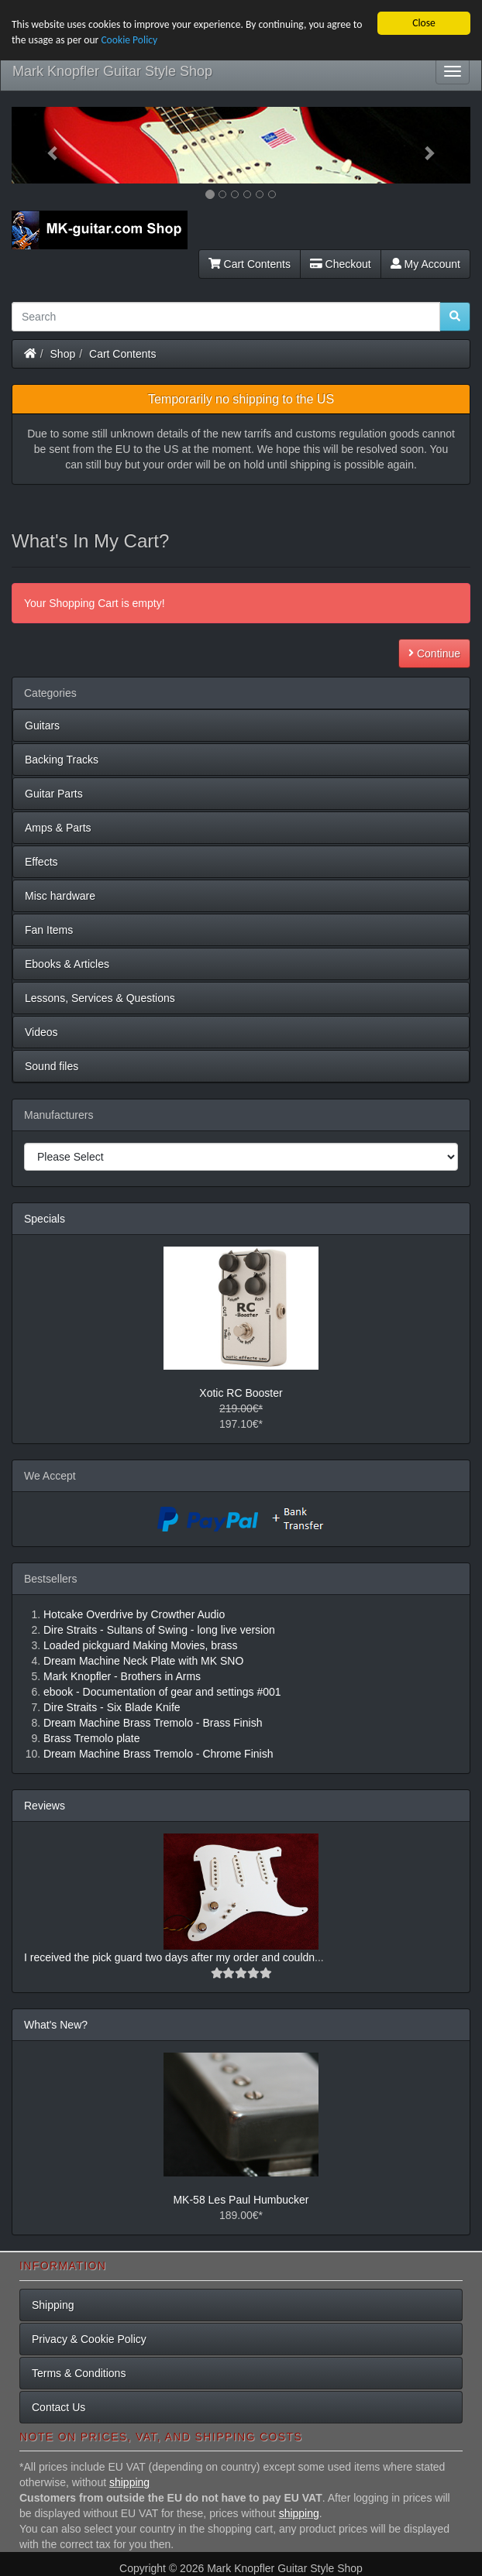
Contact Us (58, 2407)
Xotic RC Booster (240, 1393)
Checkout (340, 264)
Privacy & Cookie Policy (89, 2339)
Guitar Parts (54, 793)
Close (424, 22)
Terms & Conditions (79, 2373)
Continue (434, 653)
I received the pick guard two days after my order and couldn (169, 1957)
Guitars (42, 725)
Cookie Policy (129, 39)
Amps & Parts (58, 828)
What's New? (56, 2025)
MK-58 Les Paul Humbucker (240, 2200)
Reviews (44, 1805)
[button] (46, 145)
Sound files (51, 1066)
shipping (129, 2482)
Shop (63, 354)
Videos (41, 1032)
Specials (44, 1219)
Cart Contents (249, 264)
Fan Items (49, 930)
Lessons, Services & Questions (100, 998)
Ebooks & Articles (67, 964)
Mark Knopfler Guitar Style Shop (112, 71)
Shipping (53, 2305)
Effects (41, 862)
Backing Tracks (61, 759)
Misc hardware (60, 896)
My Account (425, 264)
